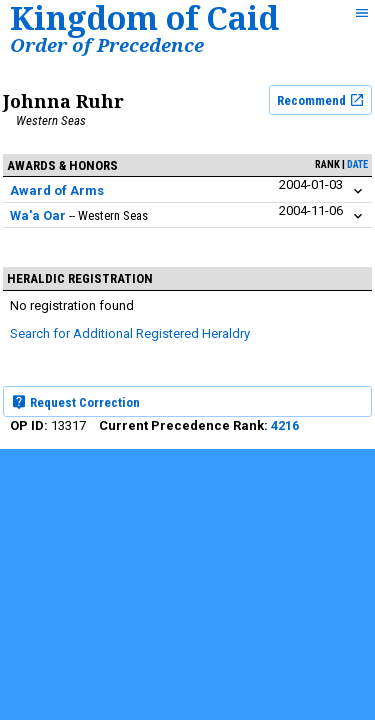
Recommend (321, 100)
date (357, 164)
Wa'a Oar (38, 215)
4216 (285, 425)
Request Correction (75, 402)
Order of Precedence (107, 44)
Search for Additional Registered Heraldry (130, 333)
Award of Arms (57, 190)
